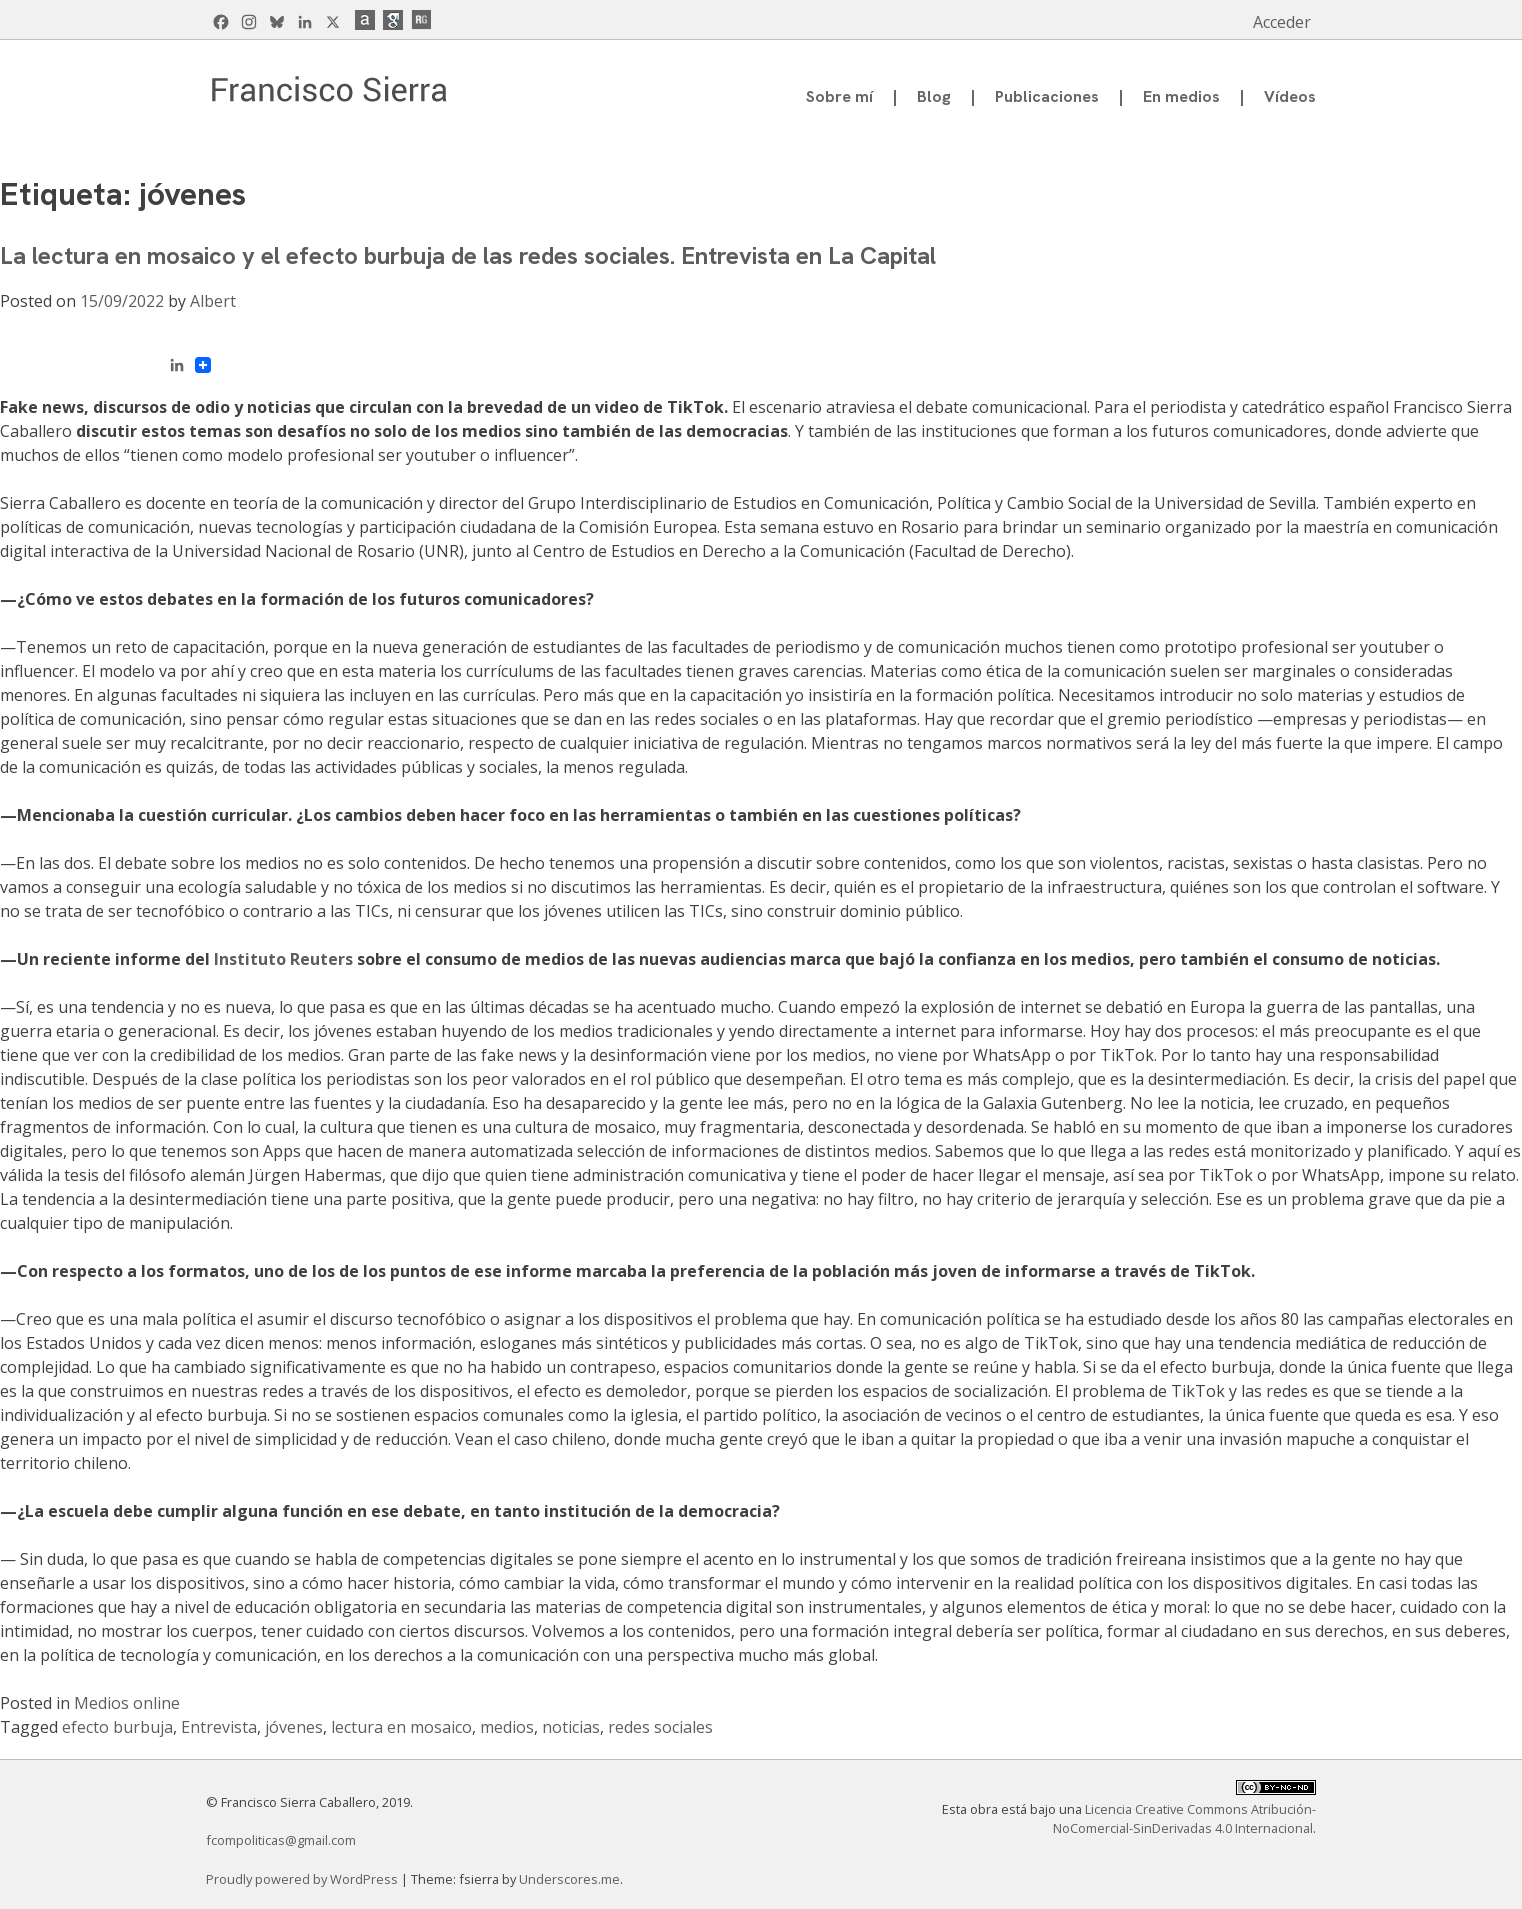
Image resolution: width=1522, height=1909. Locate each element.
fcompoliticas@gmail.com (281, 1840)
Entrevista (219, 1727)
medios (507, 1727)
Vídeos (1290, 96)
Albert (213, 301)
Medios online (127, 1703)
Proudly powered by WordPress (303, 1879)
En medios (1181, 96)
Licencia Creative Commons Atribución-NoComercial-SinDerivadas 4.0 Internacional (1184, 1818)
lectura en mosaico (401, 1727)
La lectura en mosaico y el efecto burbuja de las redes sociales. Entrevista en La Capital (468, 255)
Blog (934, 96)
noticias (571, 1727)
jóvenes (294, 1727)
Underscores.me (569, 1879)
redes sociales (660, 1727)
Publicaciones (1047, 96)
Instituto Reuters (283, 959)
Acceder (1282, 22)
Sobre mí (839, 96)
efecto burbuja (117, 1727)
